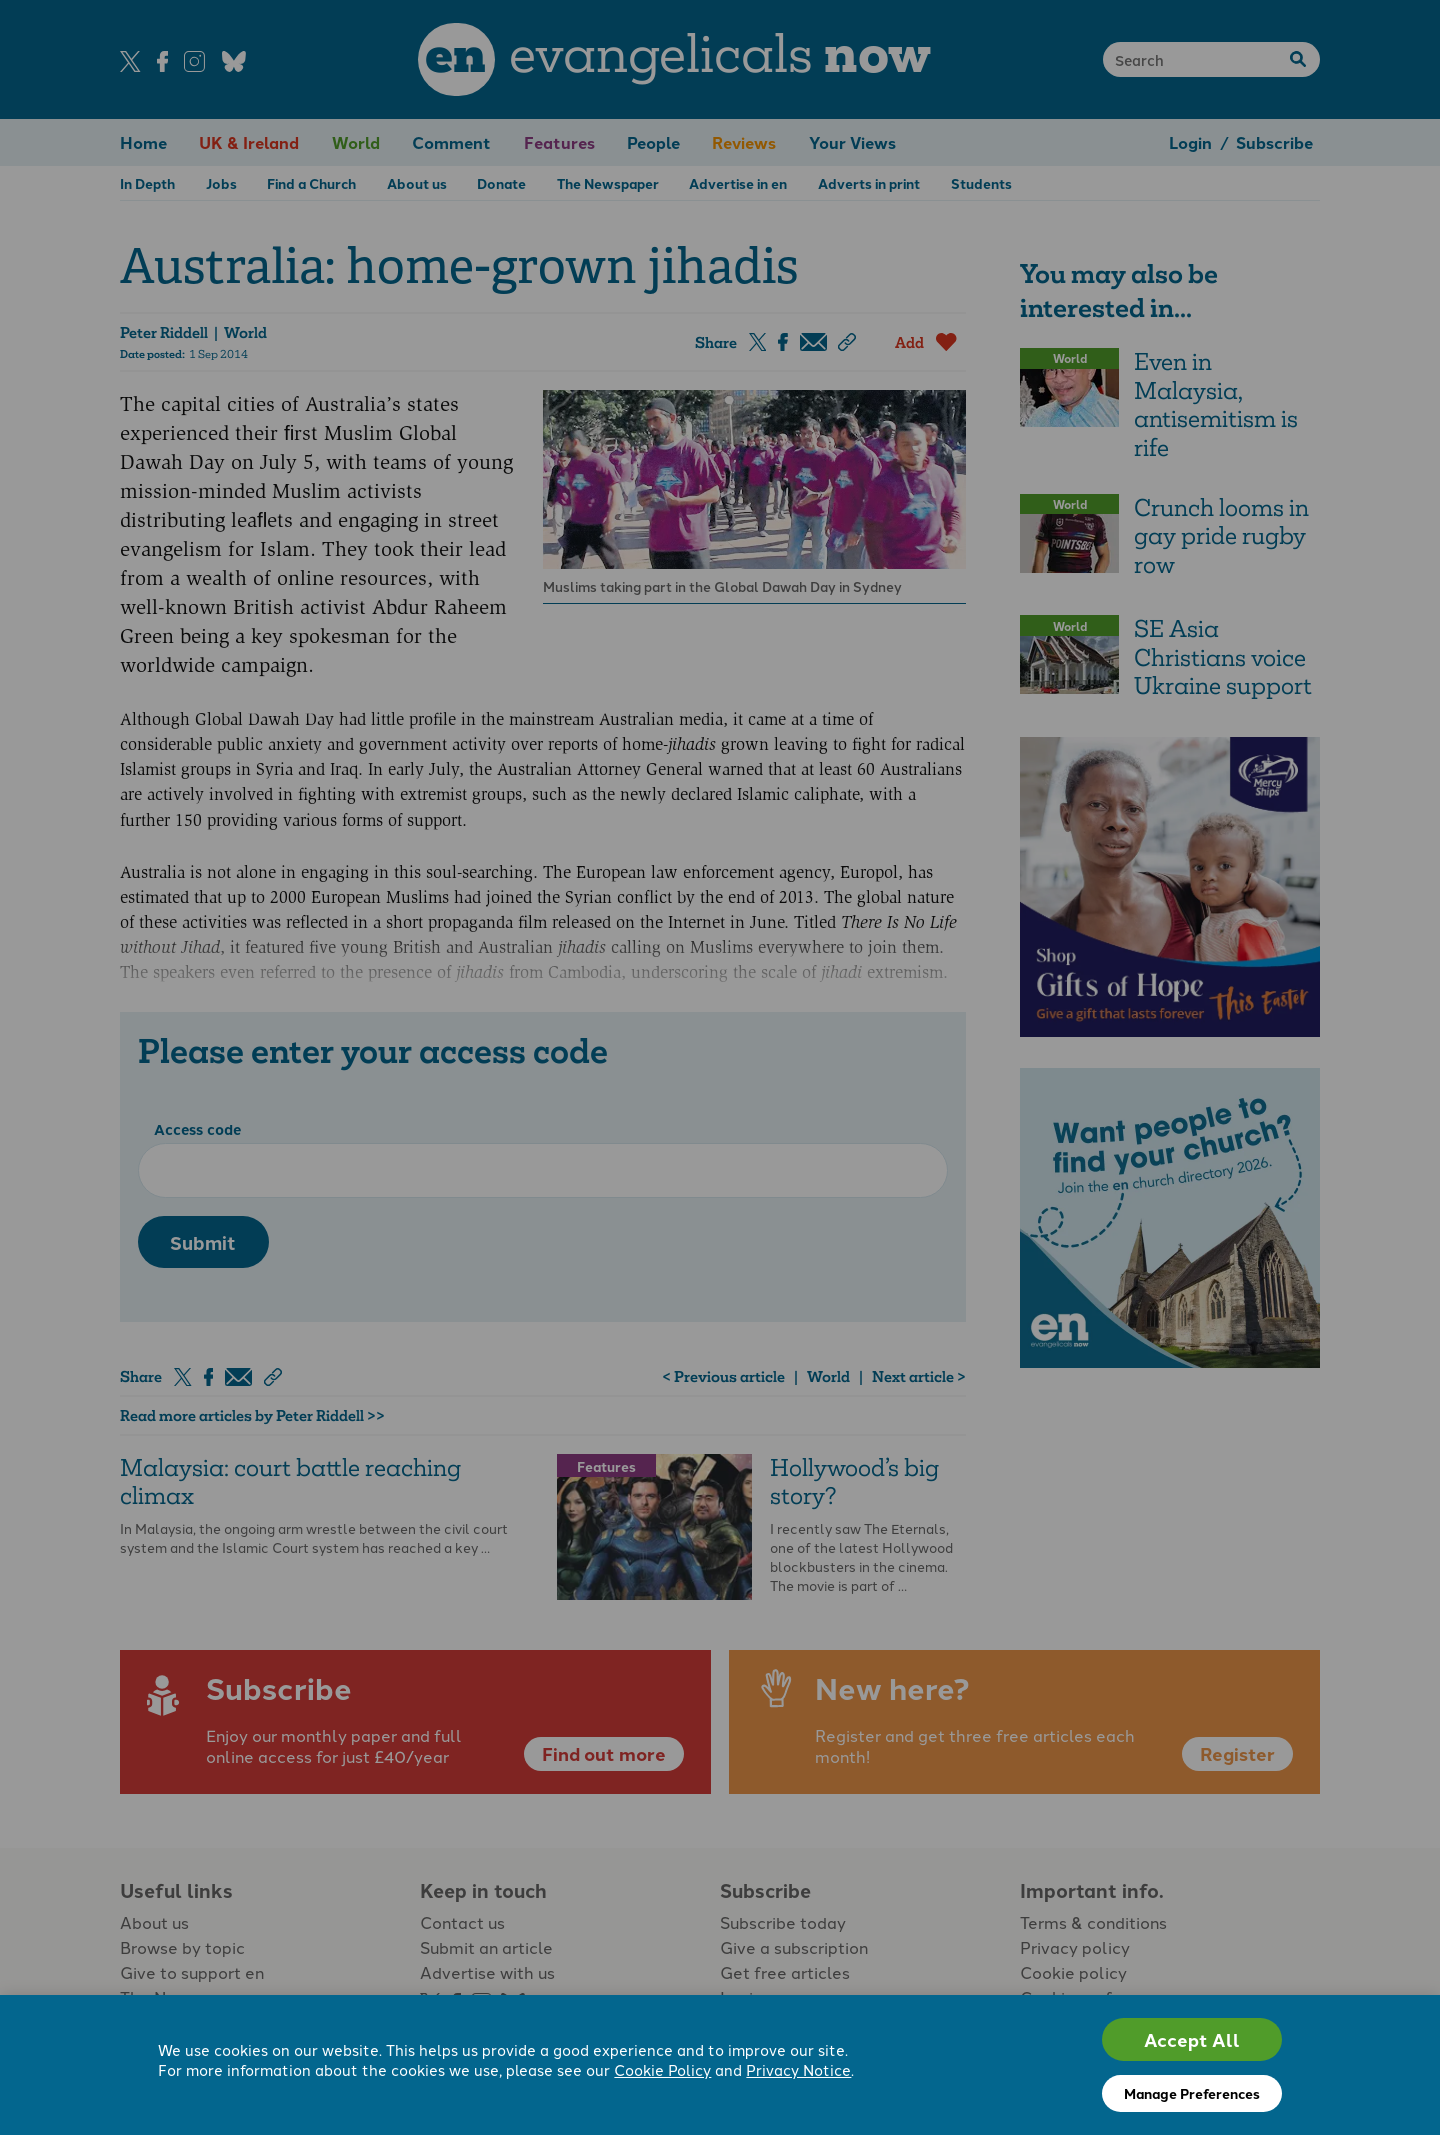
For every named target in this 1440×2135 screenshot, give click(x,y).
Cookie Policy (662, 2069)
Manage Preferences (1192, 2093)
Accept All (1192, 2039)
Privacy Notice (798, 2069)
